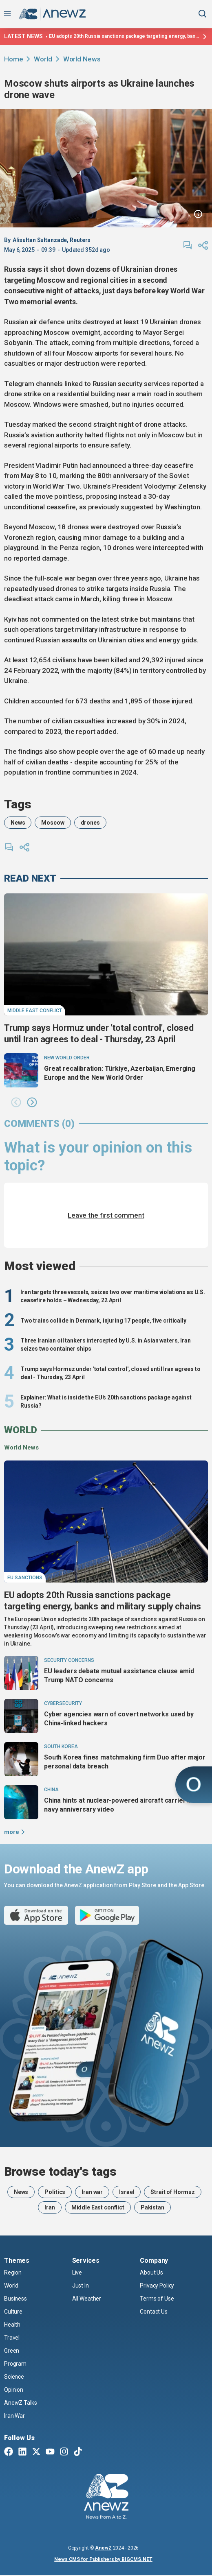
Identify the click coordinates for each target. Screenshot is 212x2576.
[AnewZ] (106, 2497)
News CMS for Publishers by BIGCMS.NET (103, 2559)
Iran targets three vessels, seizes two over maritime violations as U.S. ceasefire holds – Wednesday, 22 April (112, 1296)
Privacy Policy (157, 2285)
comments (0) (39, 1123)
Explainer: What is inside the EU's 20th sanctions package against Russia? (106, 1401)
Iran (49, 2207)
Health (12, 2324)
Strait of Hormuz (172, 2192)
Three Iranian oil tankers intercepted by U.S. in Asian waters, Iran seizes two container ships (105, 1344)
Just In (80, 2285)
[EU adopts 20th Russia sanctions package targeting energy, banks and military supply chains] (106, 1521)
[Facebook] (8, 2452)
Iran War (14, 2415)
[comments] (187, 245)
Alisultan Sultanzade (40, 240)
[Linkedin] (22, 2452)
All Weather (86, 2298)
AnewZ (103, 2548)
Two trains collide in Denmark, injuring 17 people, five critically (103, 1320)
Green (11, 2350)
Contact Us (154, 2311)
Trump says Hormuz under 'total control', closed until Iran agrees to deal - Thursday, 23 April (99, 1033)
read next (30, 878)
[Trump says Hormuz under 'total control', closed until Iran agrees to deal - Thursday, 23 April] (106, 954)
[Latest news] (204, 37)
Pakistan (152, 2207)
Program (15, 2363)
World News (82, 59)
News (18, 822)
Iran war (92, 2192)
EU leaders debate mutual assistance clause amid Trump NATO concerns (119, 1675)
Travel (12, 2337)
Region (13, 2272)
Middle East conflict (97, 2207)
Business (15, 2298)
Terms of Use (157, 2298)
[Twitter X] (36, 2452)
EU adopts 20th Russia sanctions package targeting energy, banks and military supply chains (124, 36)
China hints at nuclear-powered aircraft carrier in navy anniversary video (118, 1805)
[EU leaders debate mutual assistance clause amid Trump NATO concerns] (21, 1673)
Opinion (13, 2389)
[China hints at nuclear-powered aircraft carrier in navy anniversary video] (21, 1802)
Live (77, 2272)
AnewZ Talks (20, 2402)
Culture (13, 2311)
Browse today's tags (60, 2172)
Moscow (52, 822)
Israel (126, 2192)
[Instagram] (64, 2452)
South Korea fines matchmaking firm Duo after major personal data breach (124, 1761)
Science (14, 2376)
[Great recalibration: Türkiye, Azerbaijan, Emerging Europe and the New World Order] (21, 1070)
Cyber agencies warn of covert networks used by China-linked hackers (119, 1718)
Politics (54, 2192)
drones (90, 822)
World (43, 59)
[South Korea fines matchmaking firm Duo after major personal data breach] (21, 1759)
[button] (16, 1103)
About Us (151, 2272)
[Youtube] (50, 2452)
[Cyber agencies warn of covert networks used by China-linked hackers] (21, 1716)
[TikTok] (77, 2452)
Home (13, 59)
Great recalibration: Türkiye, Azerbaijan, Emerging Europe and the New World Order (119, 1073)
